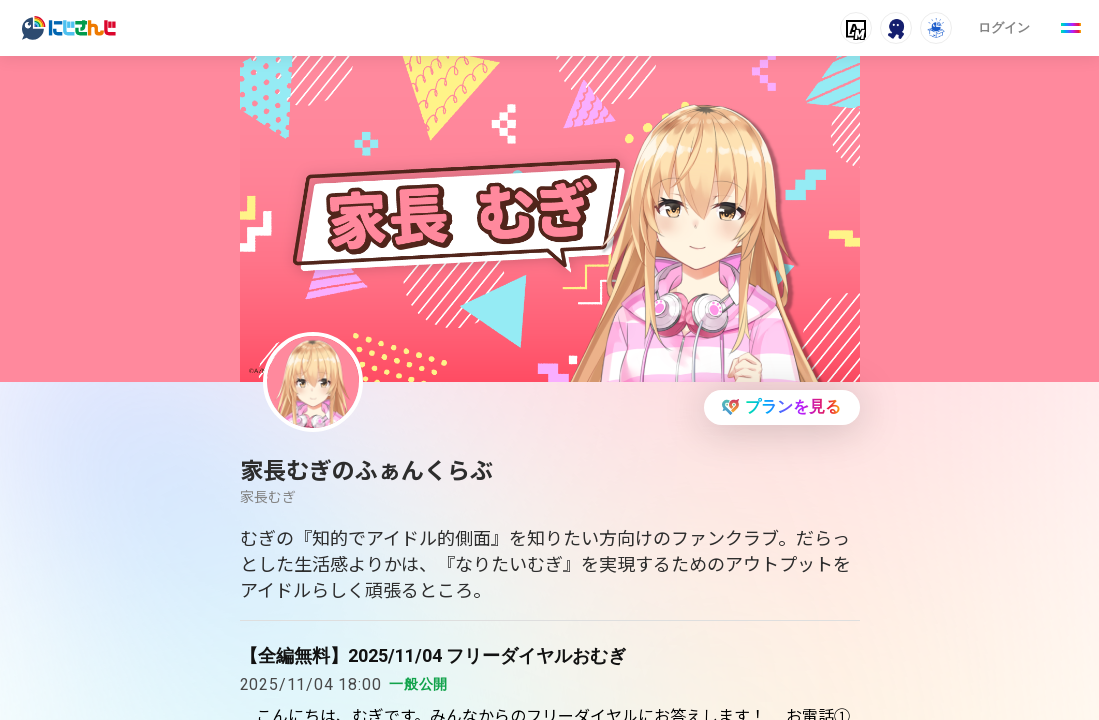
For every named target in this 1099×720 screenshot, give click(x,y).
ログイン (1004, 27)
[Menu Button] (1071, 28)
